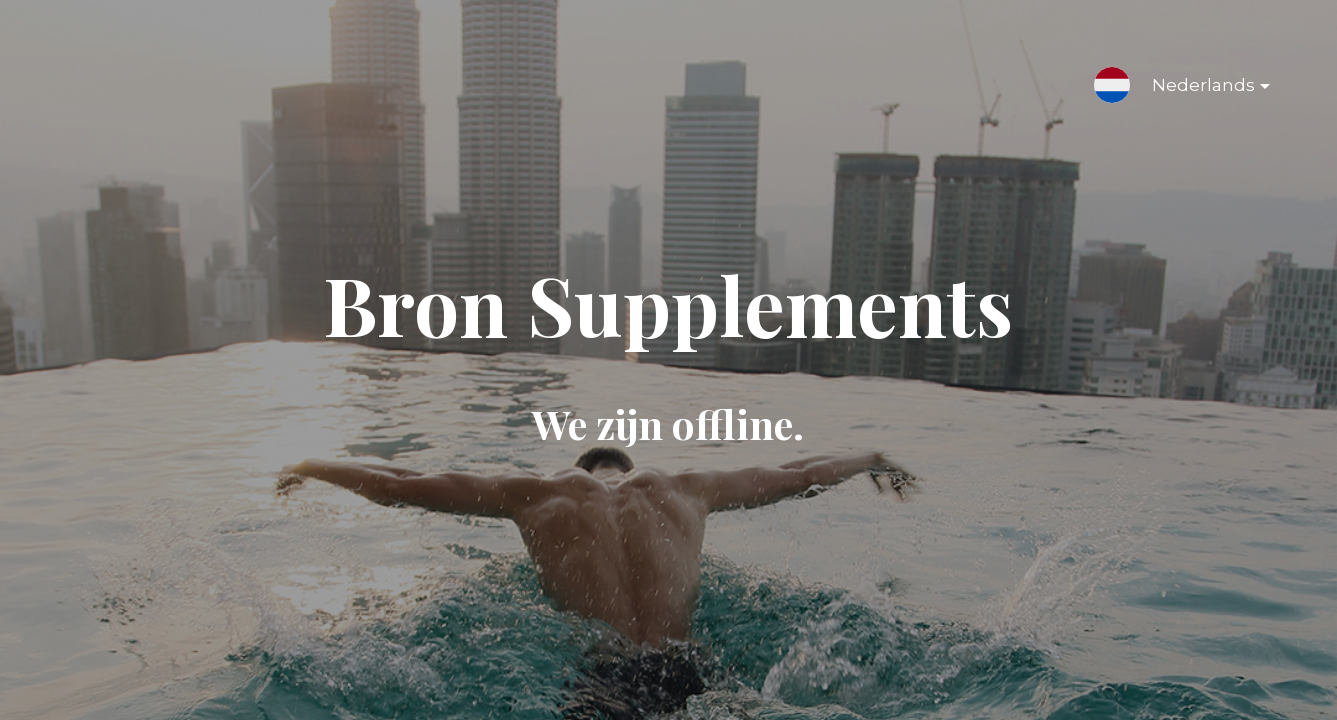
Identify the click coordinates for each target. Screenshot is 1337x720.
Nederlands (1195, 89)
